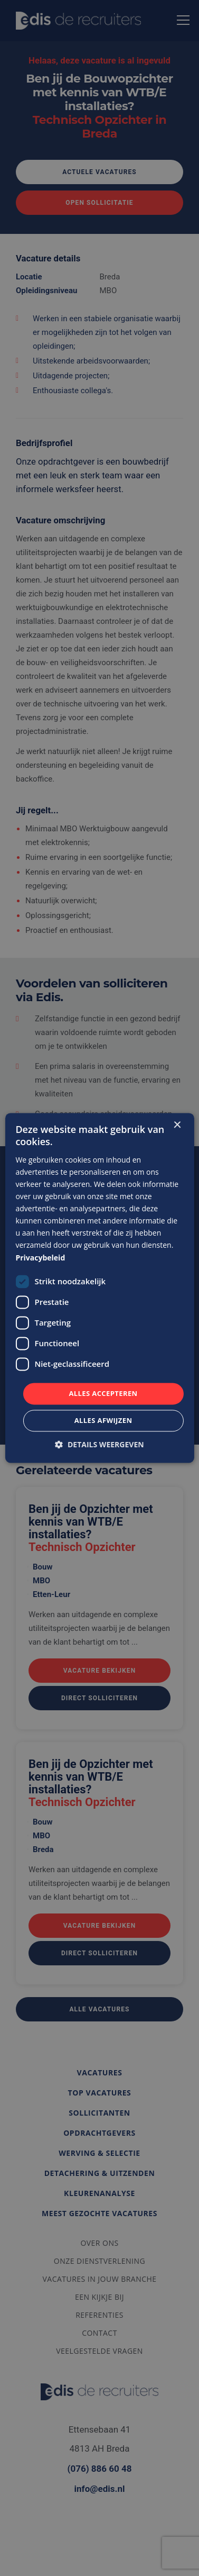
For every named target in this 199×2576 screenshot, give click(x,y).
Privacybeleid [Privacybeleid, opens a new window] (40, 1258)
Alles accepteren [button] (103, 1393)
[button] (99, 1445)
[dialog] (99, 1288)
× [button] (177, 1125)
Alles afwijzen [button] (103, 1421)
